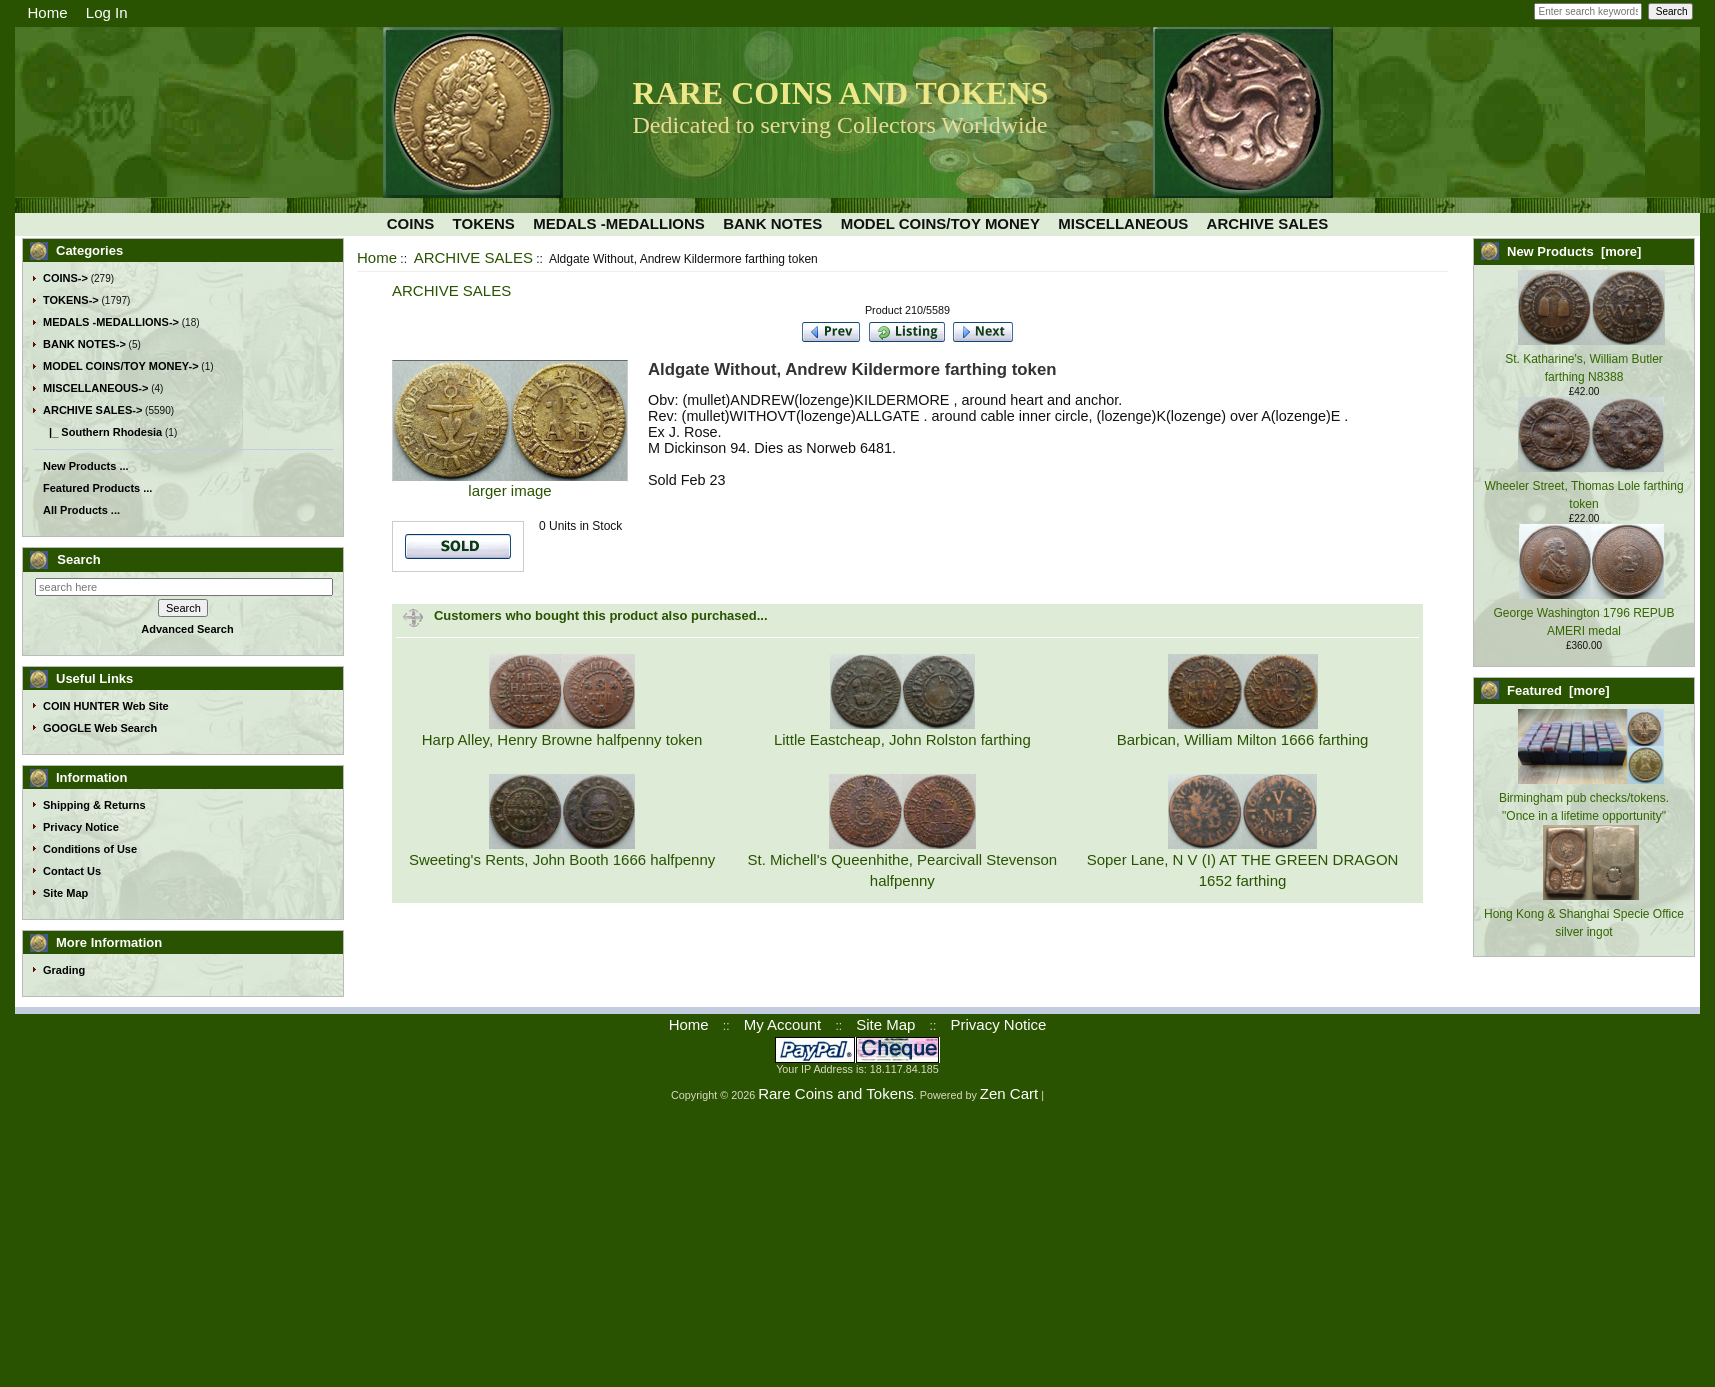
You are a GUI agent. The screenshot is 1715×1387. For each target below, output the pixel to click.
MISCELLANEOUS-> (95, 388)
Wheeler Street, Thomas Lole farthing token (1583, 486)
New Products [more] (1574, 251)
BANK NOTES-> (84, 344)
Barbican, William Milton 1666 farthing (1243, 739)
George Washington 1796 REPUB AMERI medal (1584, 613)
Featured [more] (1558, 690)
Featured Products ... (97, 488)
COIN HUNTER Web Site (106, 706)
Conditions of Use (90, 849)
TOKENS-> (71, 300)
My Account (783, 1024)
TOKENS (484, 223)
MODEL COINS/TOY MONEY (940, 223)
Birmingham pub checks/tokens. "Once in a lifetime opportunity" (1584, 798)
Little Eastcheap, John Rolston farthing (902, 739)
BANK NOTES (772, 223)
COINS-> (65, 278)
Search (78, 559)
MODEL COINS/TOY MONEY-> (121, 366)
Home (48, 12)
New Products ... (86, 466)
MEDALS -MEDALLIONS (619, 223)
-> (92, 410)
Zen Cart (1009, 1093)
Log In (107, 12)
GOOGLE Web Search (100, 728)
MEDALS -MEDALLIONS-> (111, 322)
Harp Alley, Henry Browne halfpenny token (562, 739)
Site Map (65, 893)
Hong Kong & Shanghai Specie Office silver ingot (1584, 914)
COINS (411, 223)
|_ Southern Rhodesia (102, 432)
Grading (64, 970)
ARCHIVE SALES (473, 257)
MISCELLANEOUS (1123, 223)
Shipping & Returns (94, 805)
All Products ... (81, 510)
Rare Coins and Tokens (836, 1093)
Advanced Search (187, 629)
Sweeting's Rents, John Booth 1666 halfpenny (562, 859)
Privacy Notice (81, 827)
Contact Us (72, 871)
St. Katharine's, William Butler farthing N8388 (1584, 359)
